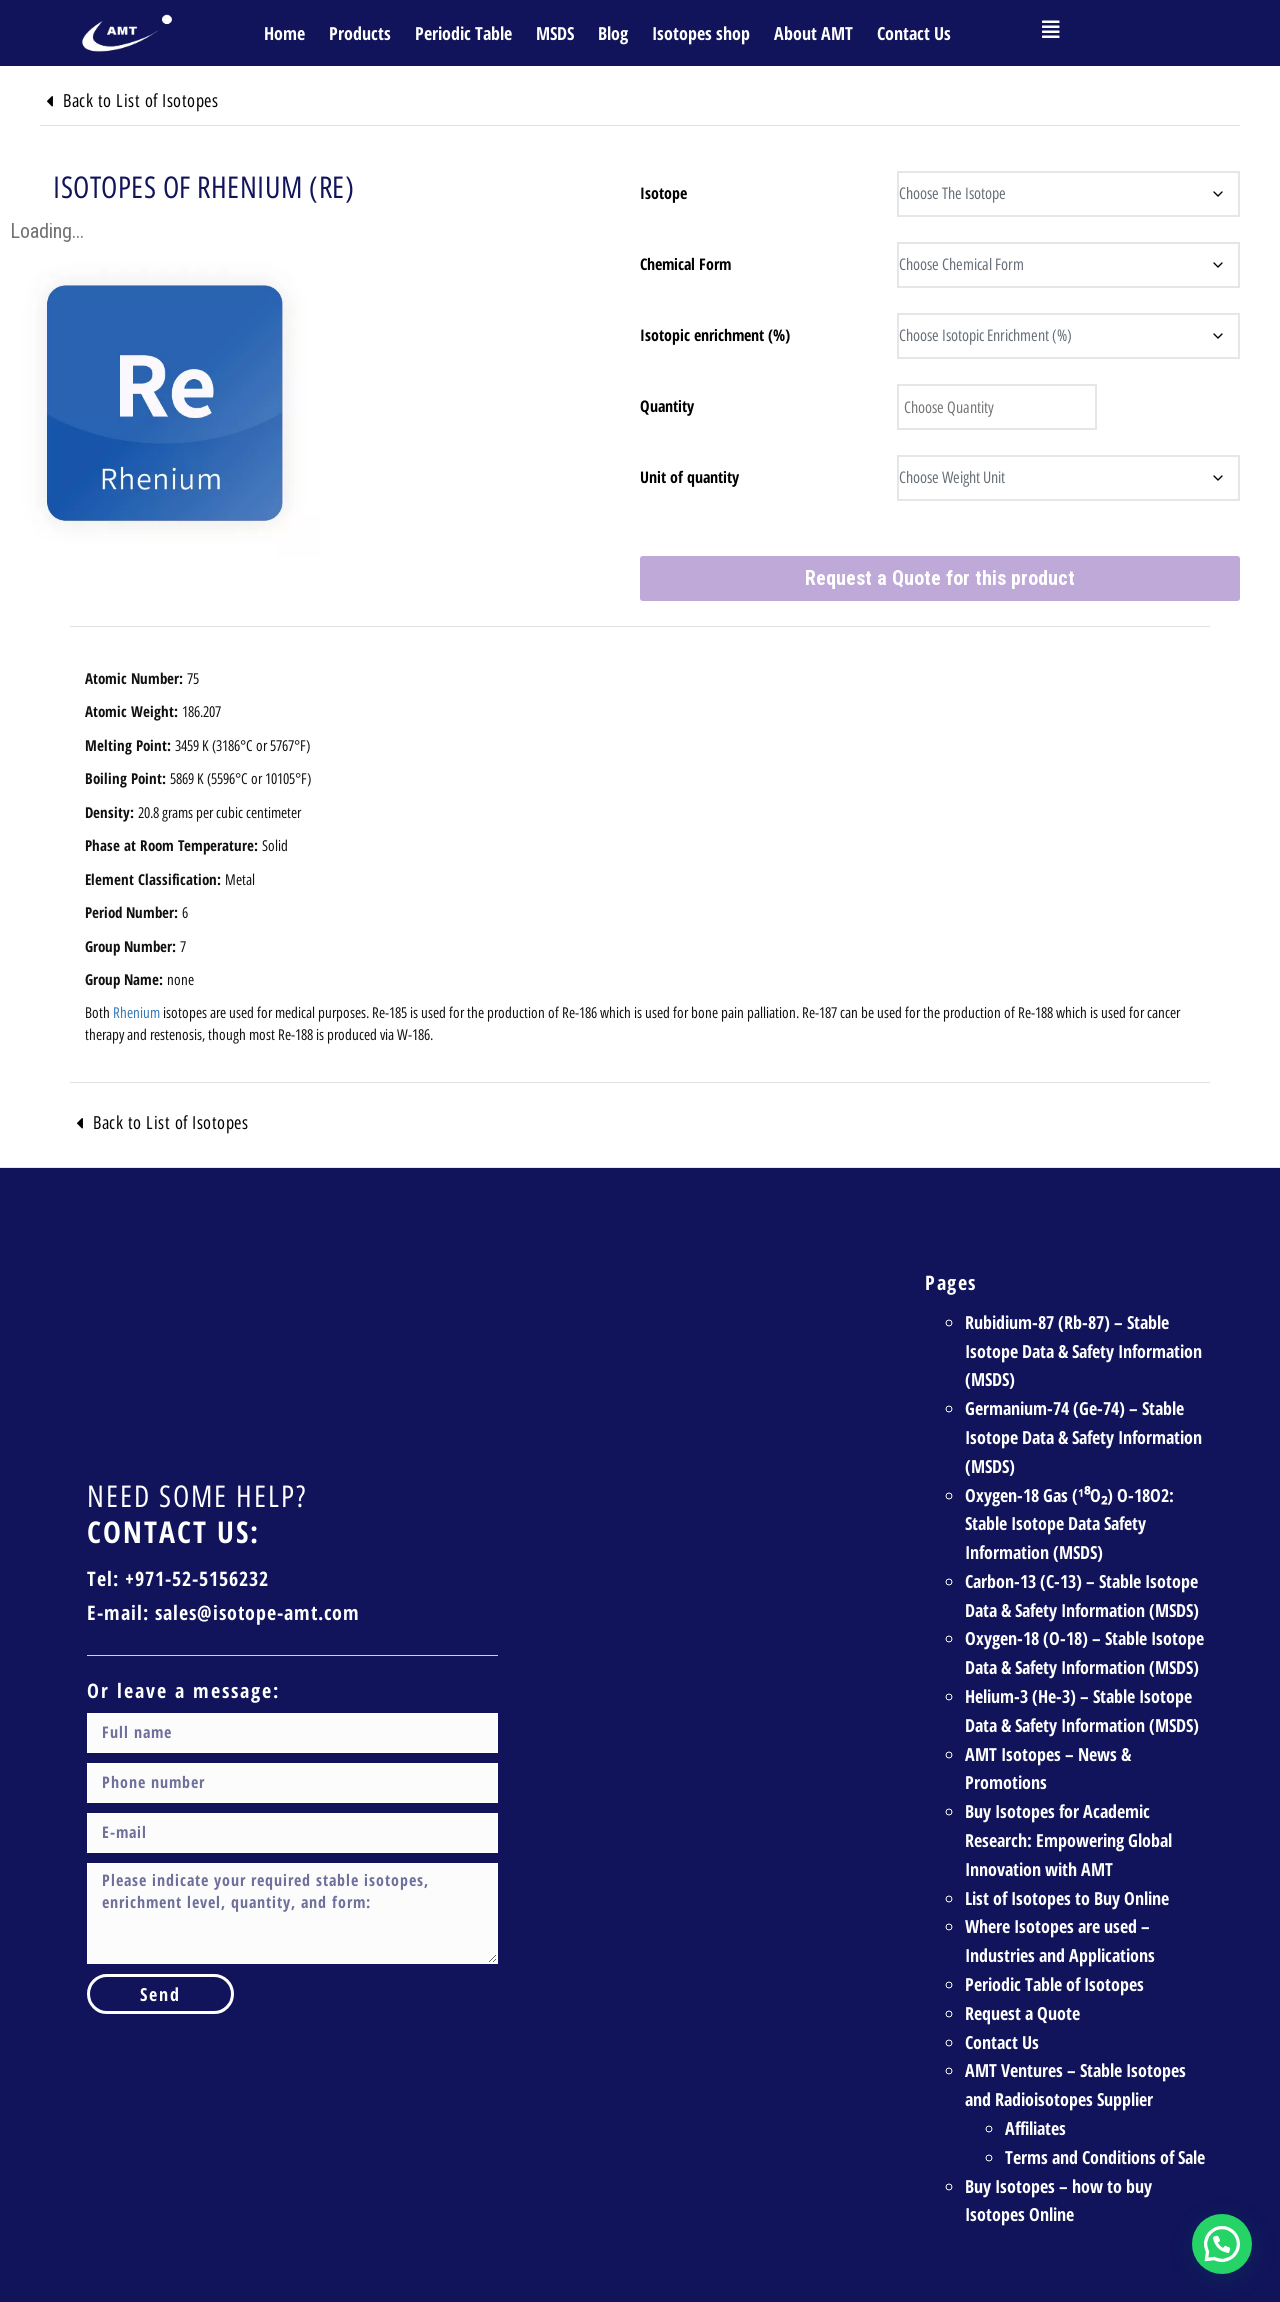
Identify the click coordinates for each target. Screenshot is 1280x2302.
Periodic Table (463, 33)
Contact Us (914, 33)
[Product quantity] (984, 407)
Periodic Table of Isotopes (1054, 1929)
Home (284, 33)
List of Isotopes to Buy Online (1067, 1843)
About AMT (813, 33)
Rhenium (136, 958)
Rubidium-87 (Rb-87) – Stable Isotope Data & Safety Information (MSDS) (1083, 1296)
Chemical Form (685, 264)
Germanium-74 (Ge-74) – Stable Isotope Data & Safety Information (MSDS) (1083, 1382)
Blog (613, 33)
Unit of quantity (689, 477)
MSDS (555, 33)
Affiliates (1035, 2073)
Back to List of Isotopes (170, 101)
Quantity (667, 406)
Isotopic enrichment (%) (715, 335)
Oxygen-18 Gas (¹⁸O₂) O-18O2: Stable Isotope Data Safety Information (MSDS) (1069, 1469)
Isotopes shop (701, 33)
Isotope (663, 193)
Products (360, 33)
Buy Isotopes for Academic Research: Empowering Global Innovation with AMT (1068, 1786)
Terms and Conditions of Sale (1105, 2102)
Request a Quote (1022, 1958)
